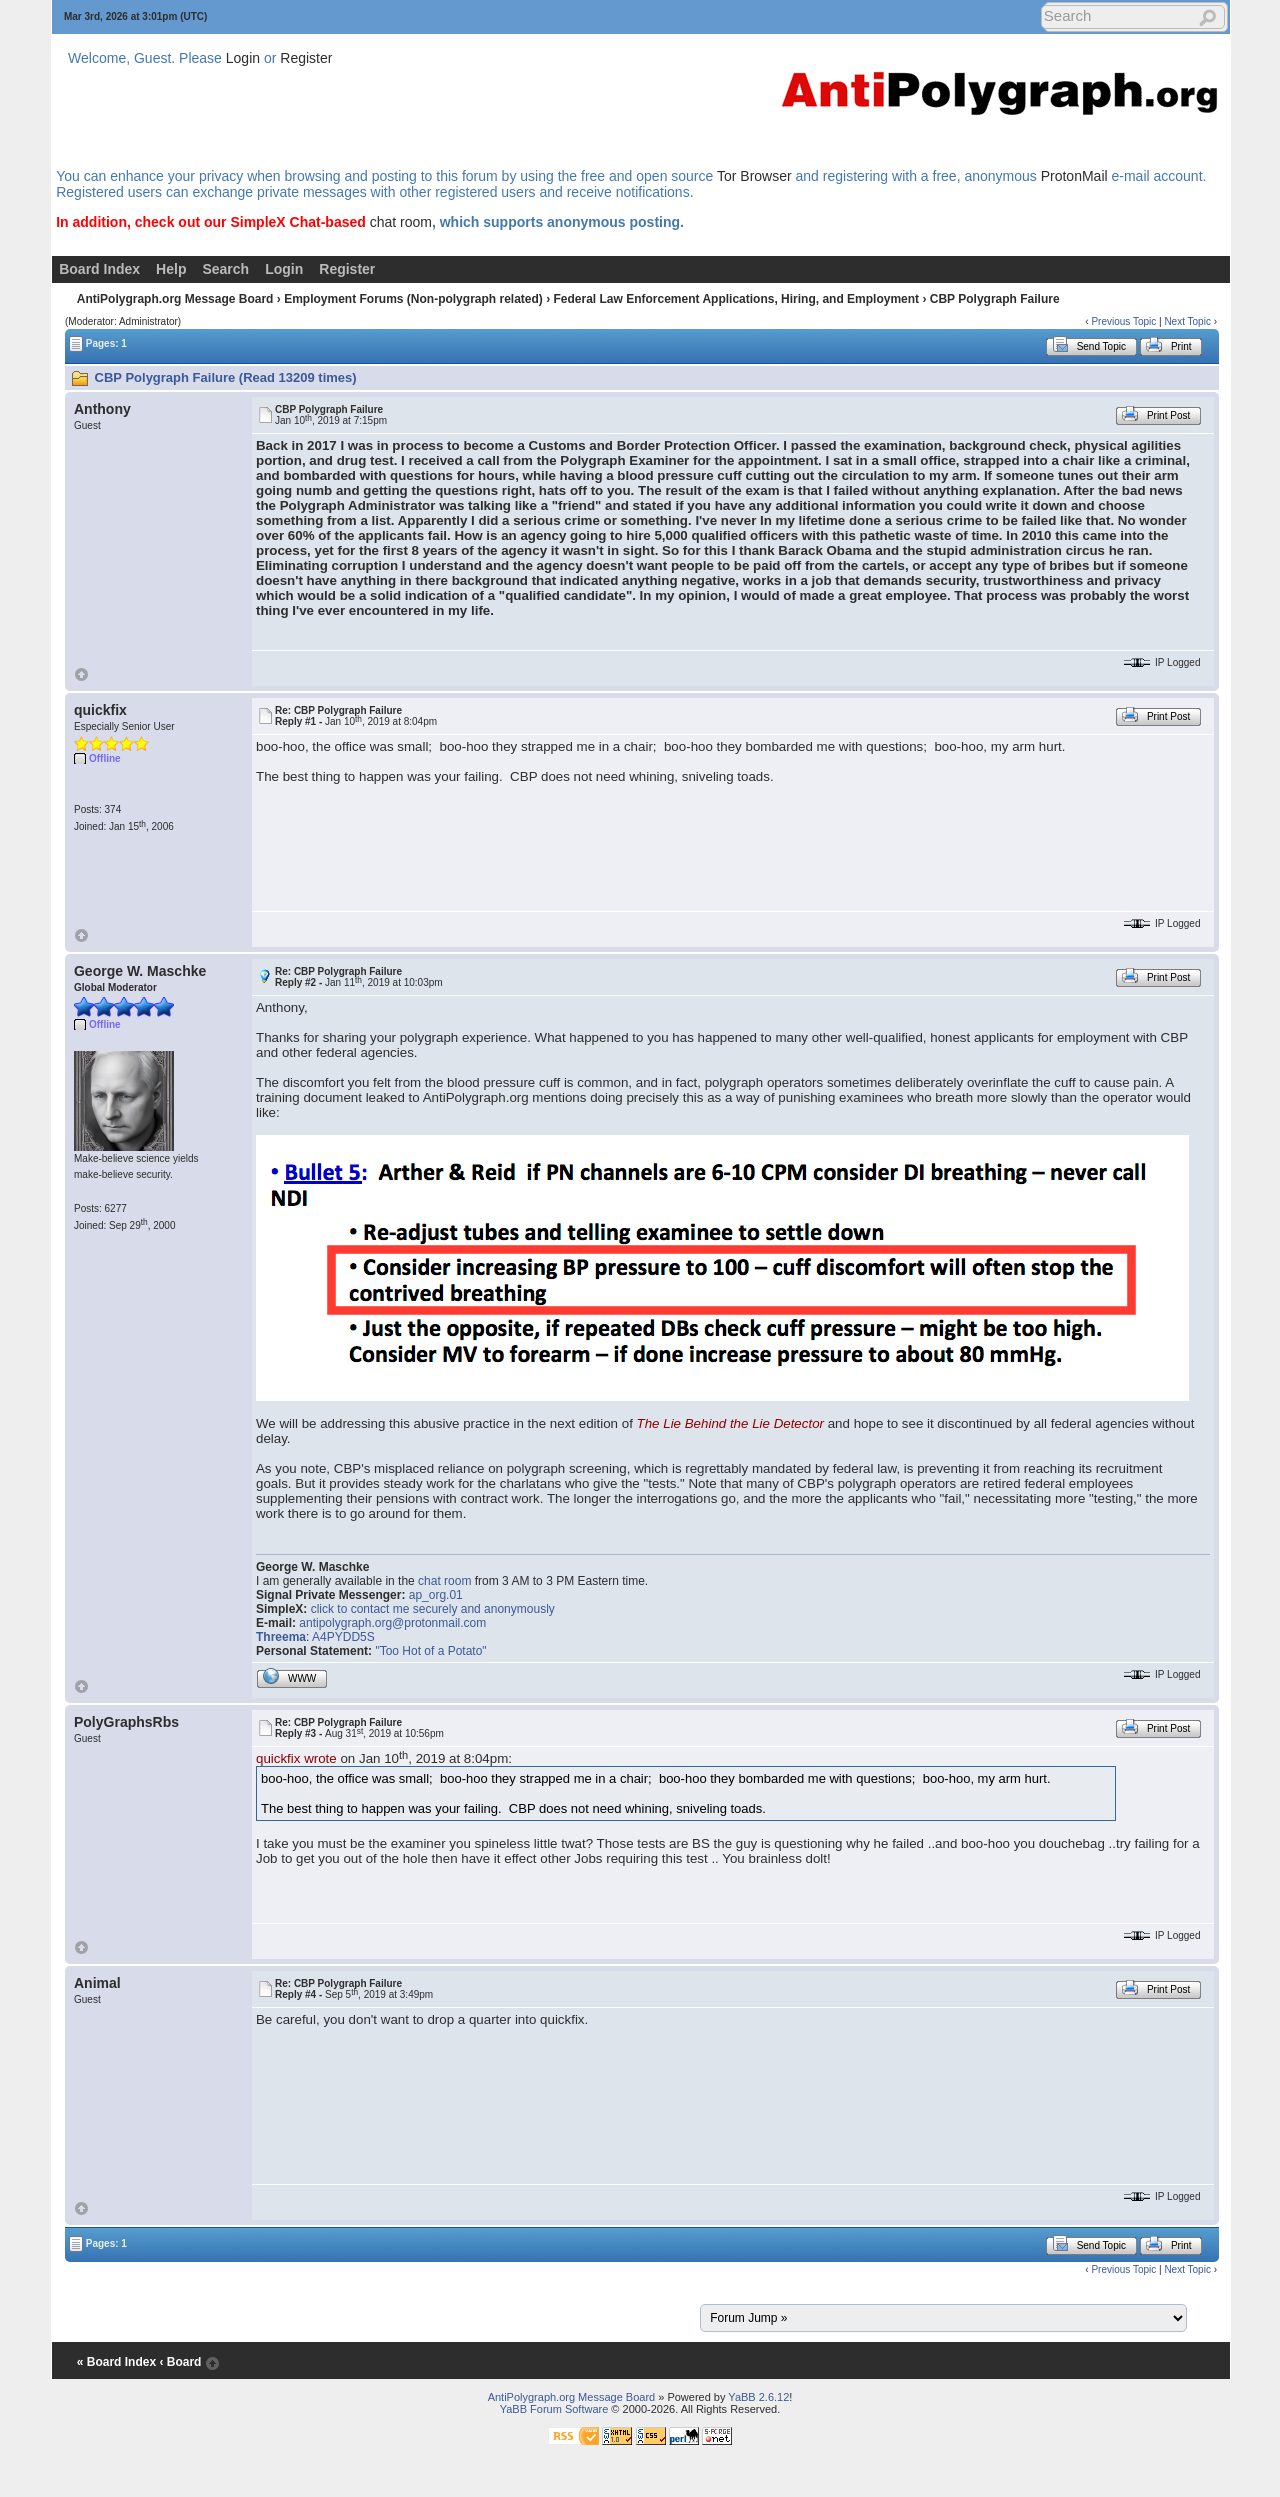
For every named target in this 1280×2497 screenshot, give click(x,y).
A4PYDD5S (343, 1637)
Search (225, 269)
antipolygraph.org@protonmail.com (392, 1623)
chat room (401, 222)
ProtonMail (1074, 176)
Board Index (99, 269)
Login (243, 58)
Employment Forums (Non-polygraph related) (413, 299)
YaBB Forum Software (554, 2409)
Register (306, 58)
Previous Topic (1123, 321)
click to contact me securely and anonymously (433, 1609)
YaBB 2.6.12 (758, 2397)
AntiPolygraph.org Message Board (175, 299)
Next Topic (1187, 321)
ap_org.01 (436, 1595)
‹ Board (180, 2362)
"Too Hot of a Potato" (430, 1651)
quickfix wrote (296, 1758)
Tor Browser (754, 176)
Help (171, 269)
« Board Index (116, 2362)
